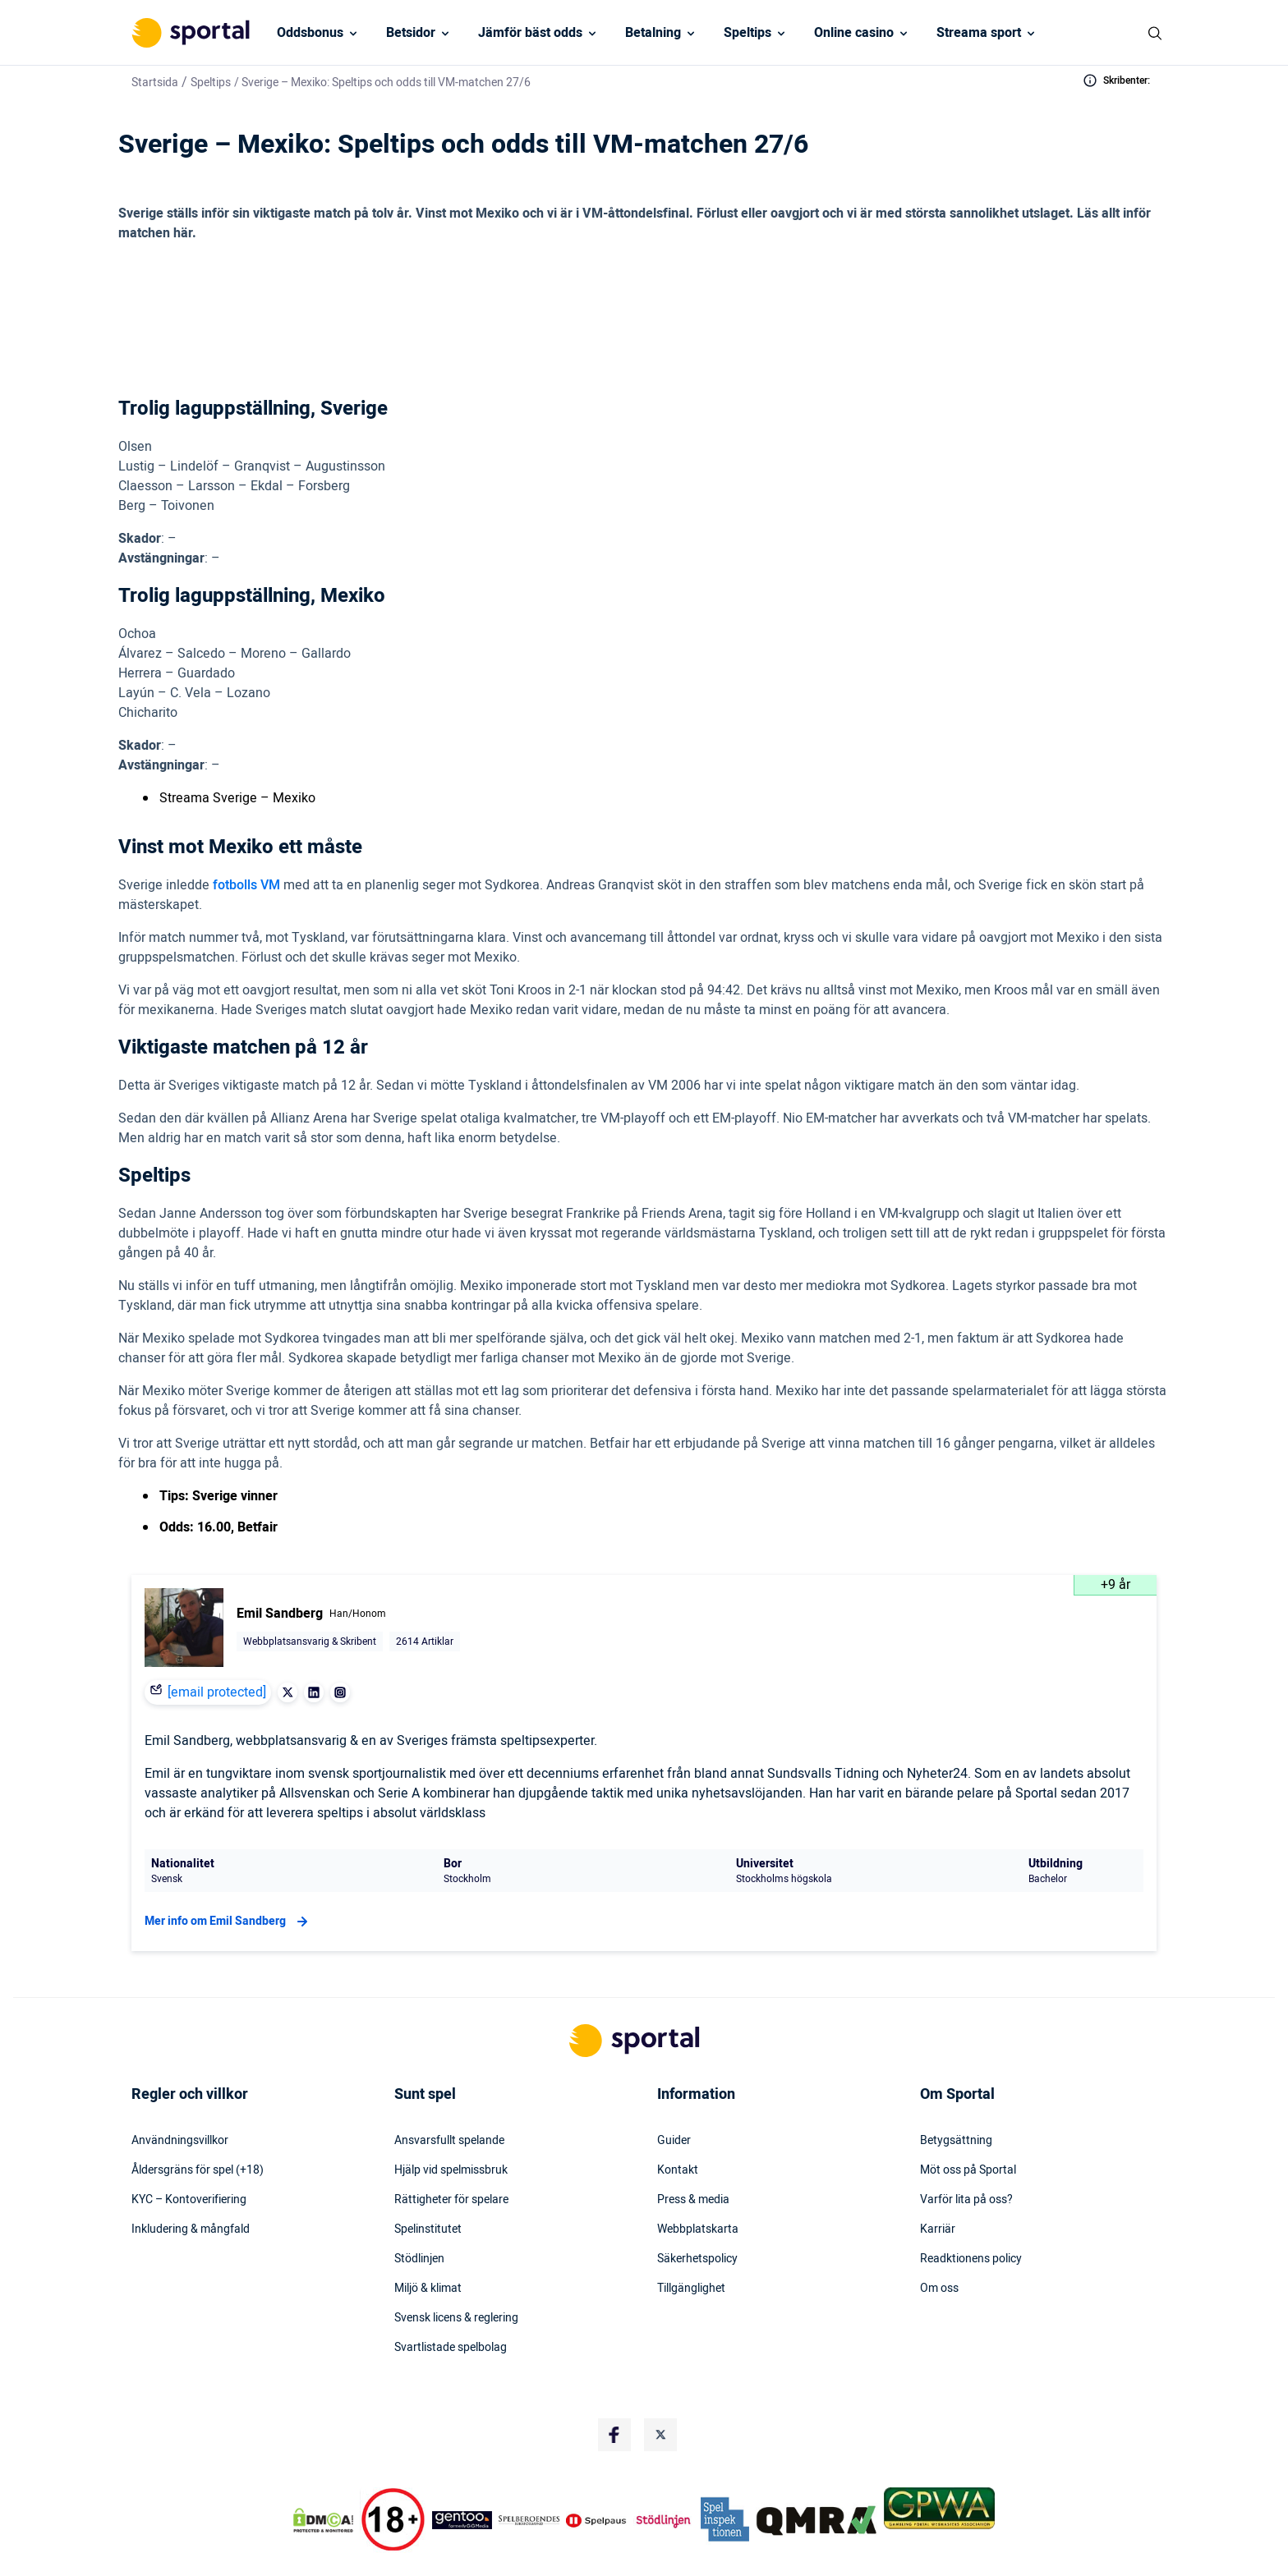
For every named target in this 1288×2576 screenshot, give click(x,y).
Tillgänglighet (691, 2239)
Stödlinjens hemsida (686, 2559)
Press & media (693, 2150)
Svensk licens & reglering (456, 2269)
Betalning (653, 33)
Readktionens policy (971, 2210)
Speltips (747, 33)
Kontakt (677, 2121)
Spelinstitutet (428, 2180)
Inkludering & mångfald (190, 2180)
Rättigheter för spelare (451, 2150)
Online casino (854, 33)
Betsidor (410, 33)
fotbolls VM (246, 836)
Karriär (937, 2180)
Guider (674, 2091)
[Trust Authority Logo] (462, 2471)
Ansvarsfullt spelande (449, 2091)
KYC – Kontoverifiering (188, 2150)
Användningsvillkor (179, 2091)
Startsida (154, 82)
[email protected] (217, 1643)
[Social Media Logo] (614, 2385)
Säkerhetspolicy (697, 2210)
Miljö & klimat (428, 2239)
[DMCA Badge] (322, 2471)
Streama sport (978, 33)
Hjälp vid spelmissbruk (451, 2121)
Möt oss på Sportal (968, 2121)
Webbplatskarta (697, 2180)
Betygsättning (956, 2091)
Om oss (939, 2239)
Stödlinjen (419, 2210)
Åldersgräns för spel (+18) (197, 2121)
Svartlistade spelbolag (450, 2298)
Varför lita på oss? (966, 2150)
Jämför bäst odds (530, 33)
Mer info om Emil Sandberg (228, 1872)
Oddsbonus (310, 33)
